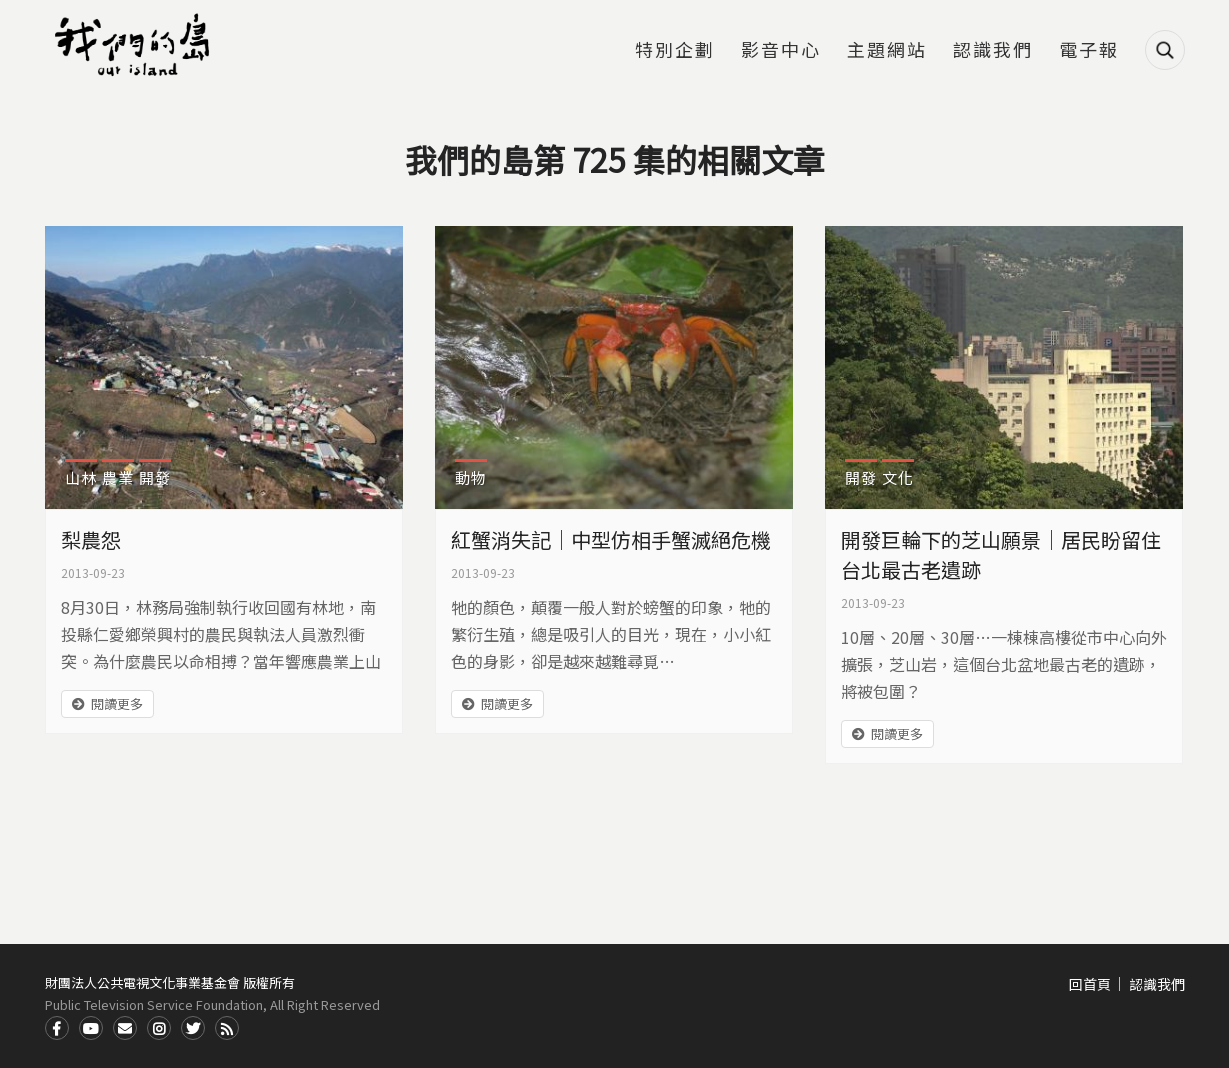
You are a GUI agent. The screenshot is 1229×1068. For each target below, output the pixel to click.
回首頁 (1090, 984)
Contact (125, 1028)
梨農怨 (91, 539)
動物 (471, 477)
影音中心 (781, 51)
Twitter (193, 1028)
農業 (118, 477)
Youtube (91, 1028)
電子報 (1089, 51)
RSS (227, 1028)
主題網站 (887, 51)
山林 (81, 477)
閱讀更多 (117, 703)
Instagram (159, 1028)
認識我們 (993, 51)
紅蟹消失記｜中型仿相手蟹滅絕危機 (611, 539)
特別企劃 (675, 51)
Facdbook (57, 1028)
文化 (898, 477)
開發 (155, 477)
